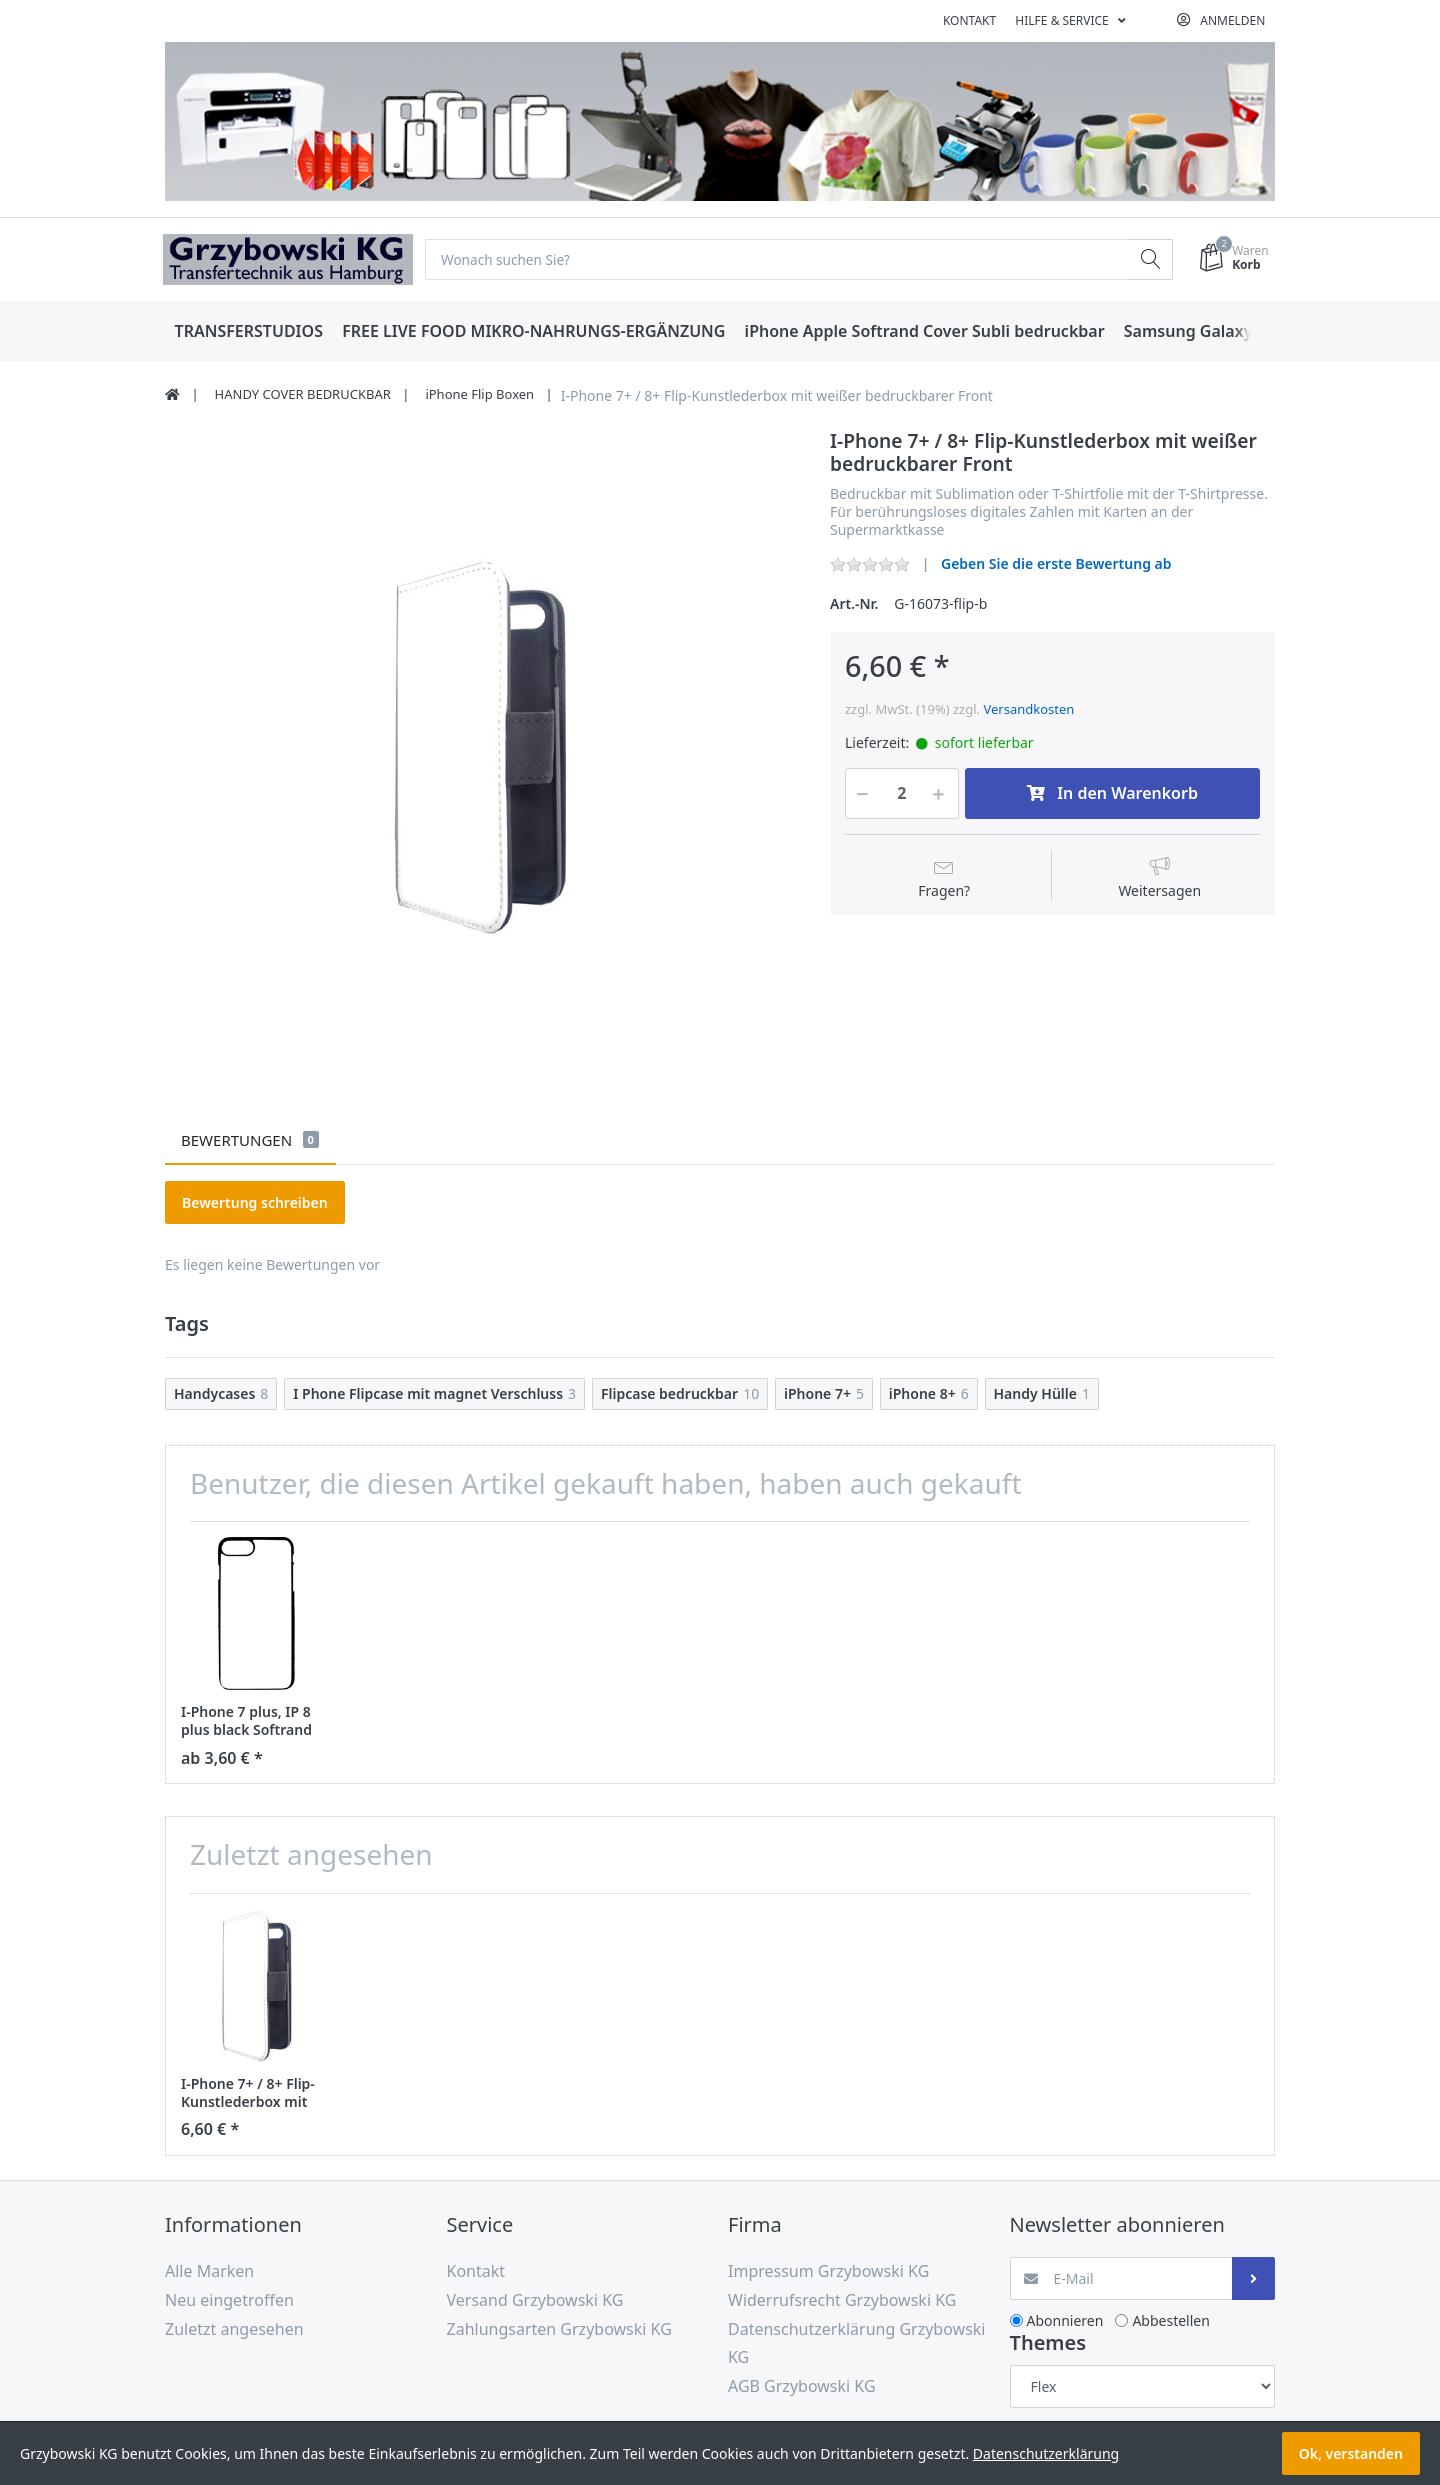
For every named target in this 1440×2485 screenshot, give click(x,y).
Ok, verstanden (1351, 2453)
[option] (482, 746)
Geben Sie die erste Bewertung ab (1056, 564)
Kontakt (969, 20)
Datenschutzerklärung (1046, 2453)
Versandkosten (1028, 709)
